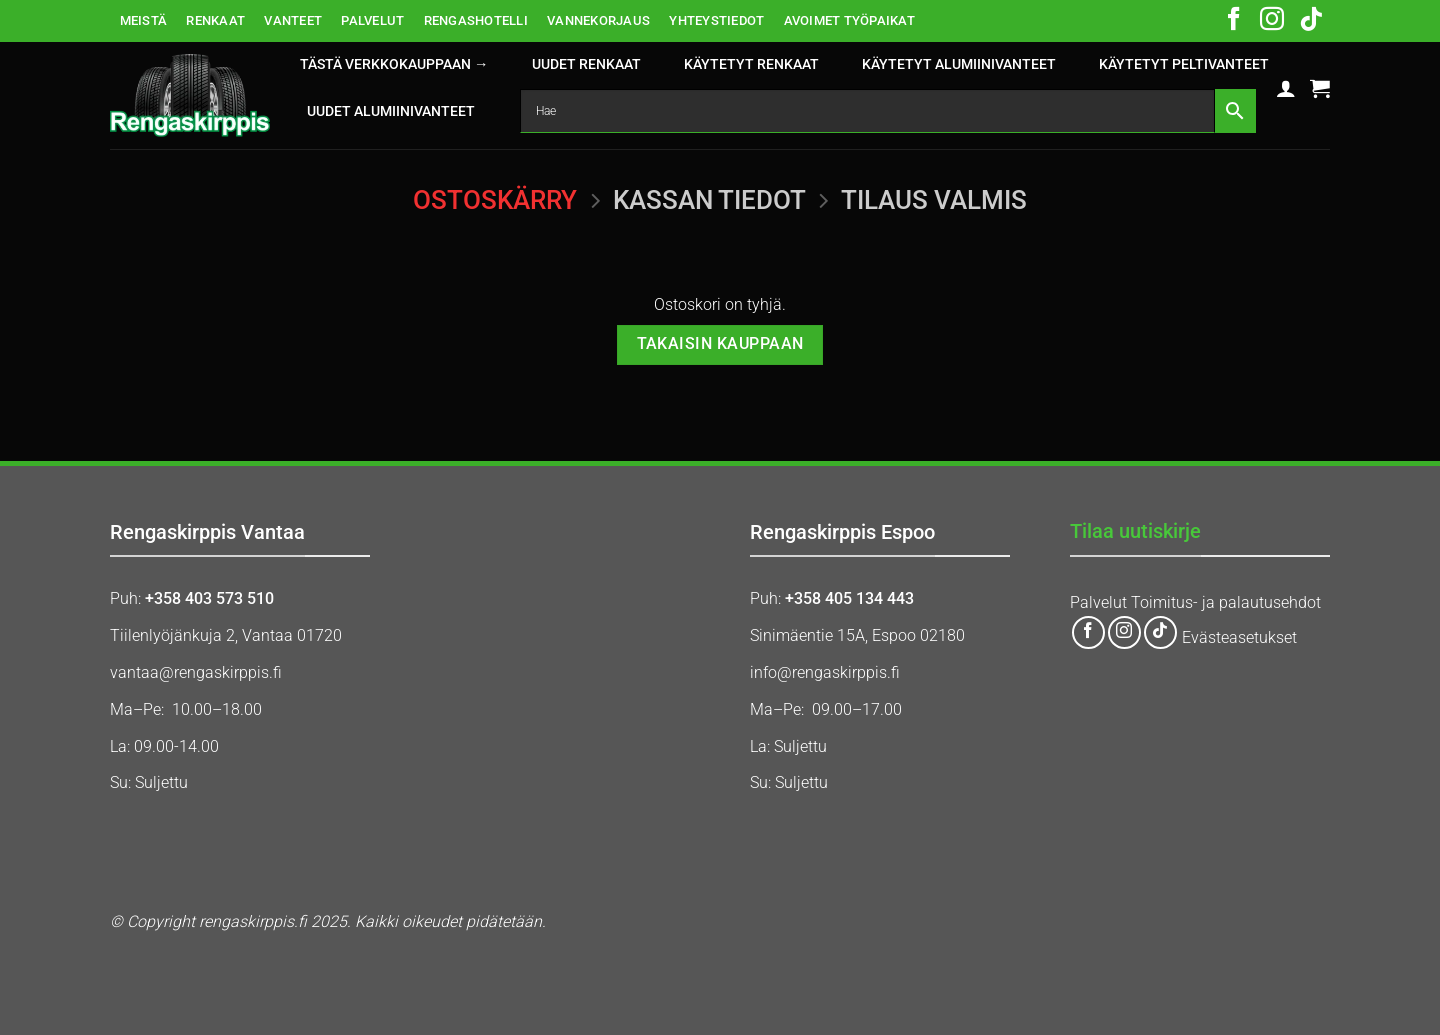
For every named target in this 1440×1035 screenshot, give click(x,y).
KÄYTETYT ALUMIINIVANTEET (959, 64)
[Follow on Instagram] (1272, 21)
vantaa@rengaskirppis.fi (196, 672)
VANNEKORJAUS (598, 20)
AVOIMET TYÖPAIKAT (849, 20)
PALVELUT (372, 20)
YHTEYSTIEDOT (716, 20)
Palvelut (1098, 602)
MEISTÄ (144, 20)
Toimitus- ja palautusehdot (1226, 602)
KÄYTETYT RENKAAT (751, 64)
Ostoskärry (495, 200)
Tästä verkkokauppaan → (394, 64)
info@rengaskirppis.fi (825, 672)
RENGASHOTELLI (476, 20)
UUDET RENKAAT (586, 64)
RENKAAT (215, 20)
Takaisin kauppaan (720, 344)
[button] (1286, 88)
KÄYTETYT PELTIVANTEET (1184, 64)
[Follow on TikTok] (1311, 21)
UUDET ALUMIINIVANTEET (391, 111)
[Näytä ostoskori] (1320, 88)
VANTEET (293, 20)
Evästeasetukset (1239, 637)
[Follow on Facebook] (1234, 21)
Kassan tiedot (709, 200)
